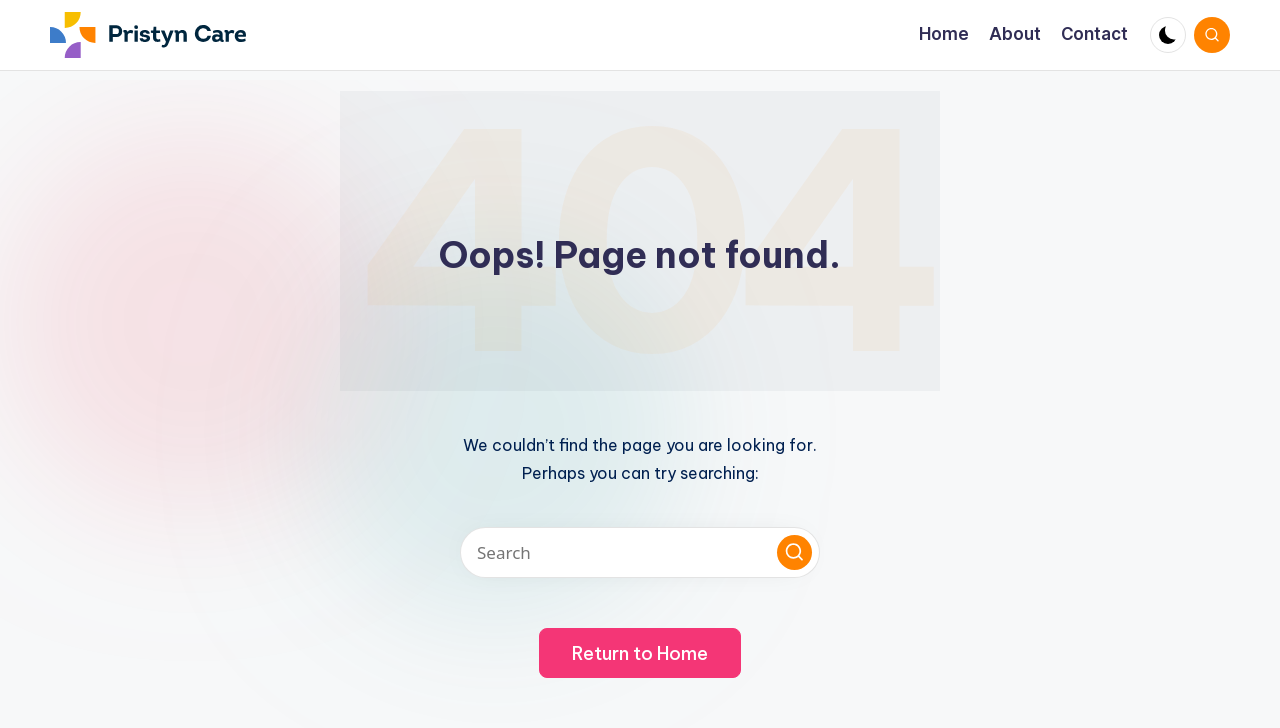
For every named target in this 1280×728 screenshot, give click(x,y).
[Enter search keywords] (640, 552)
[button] (794, 552)
